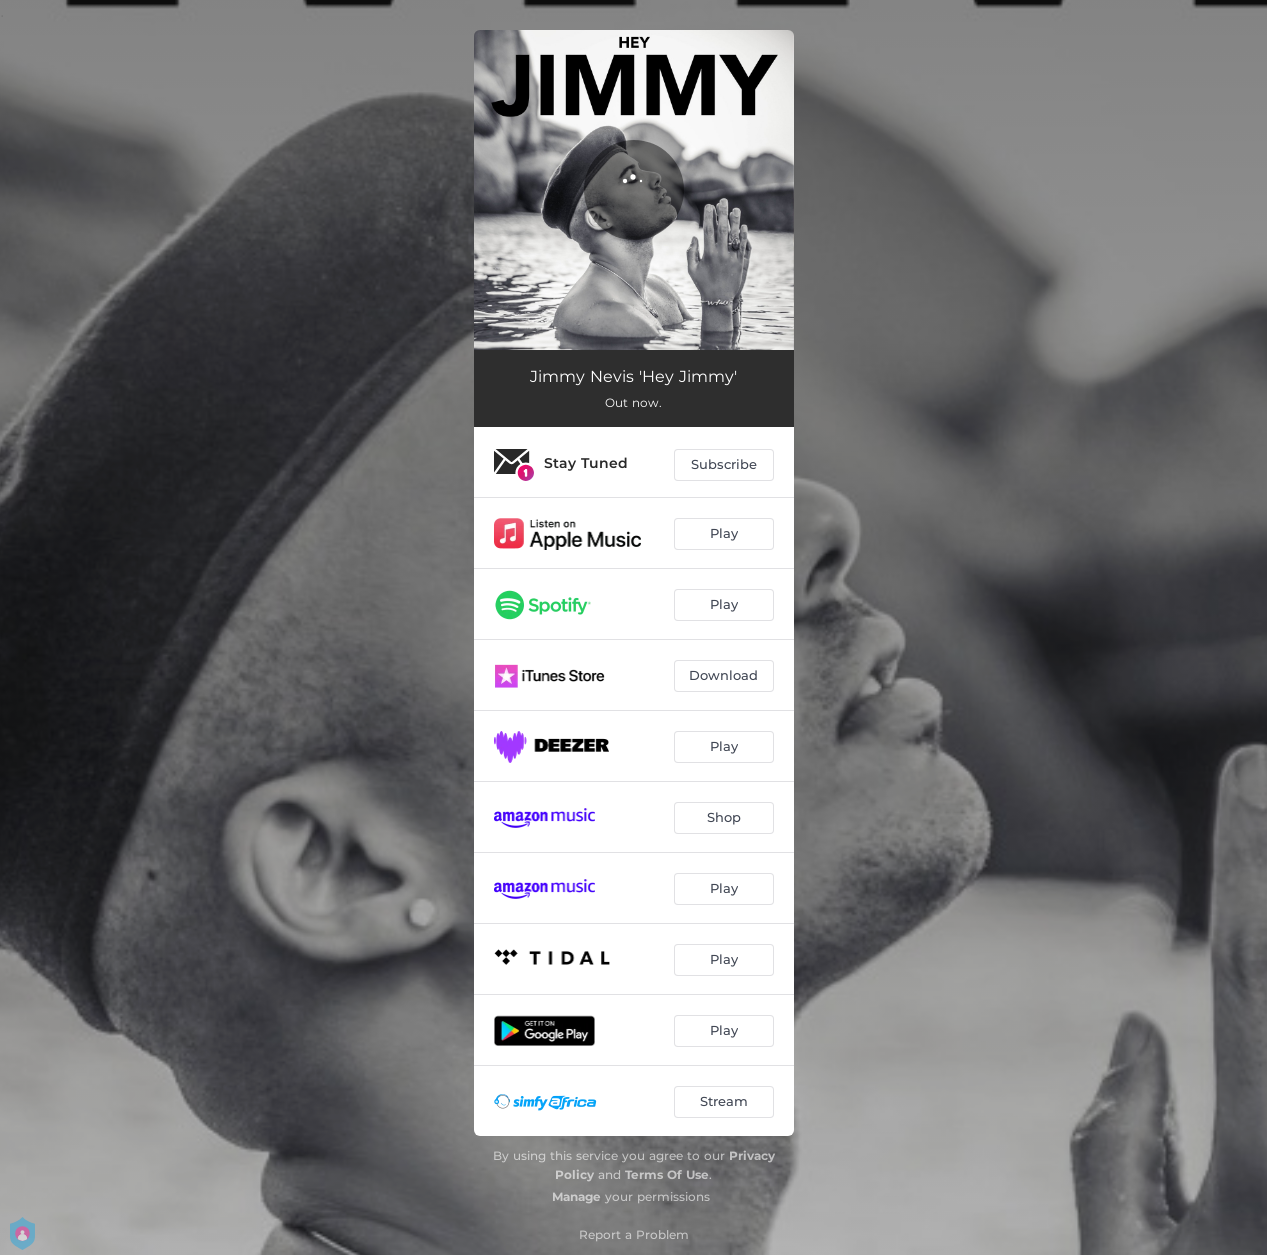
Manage (576, 1196)
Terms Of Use (667, 1174)
